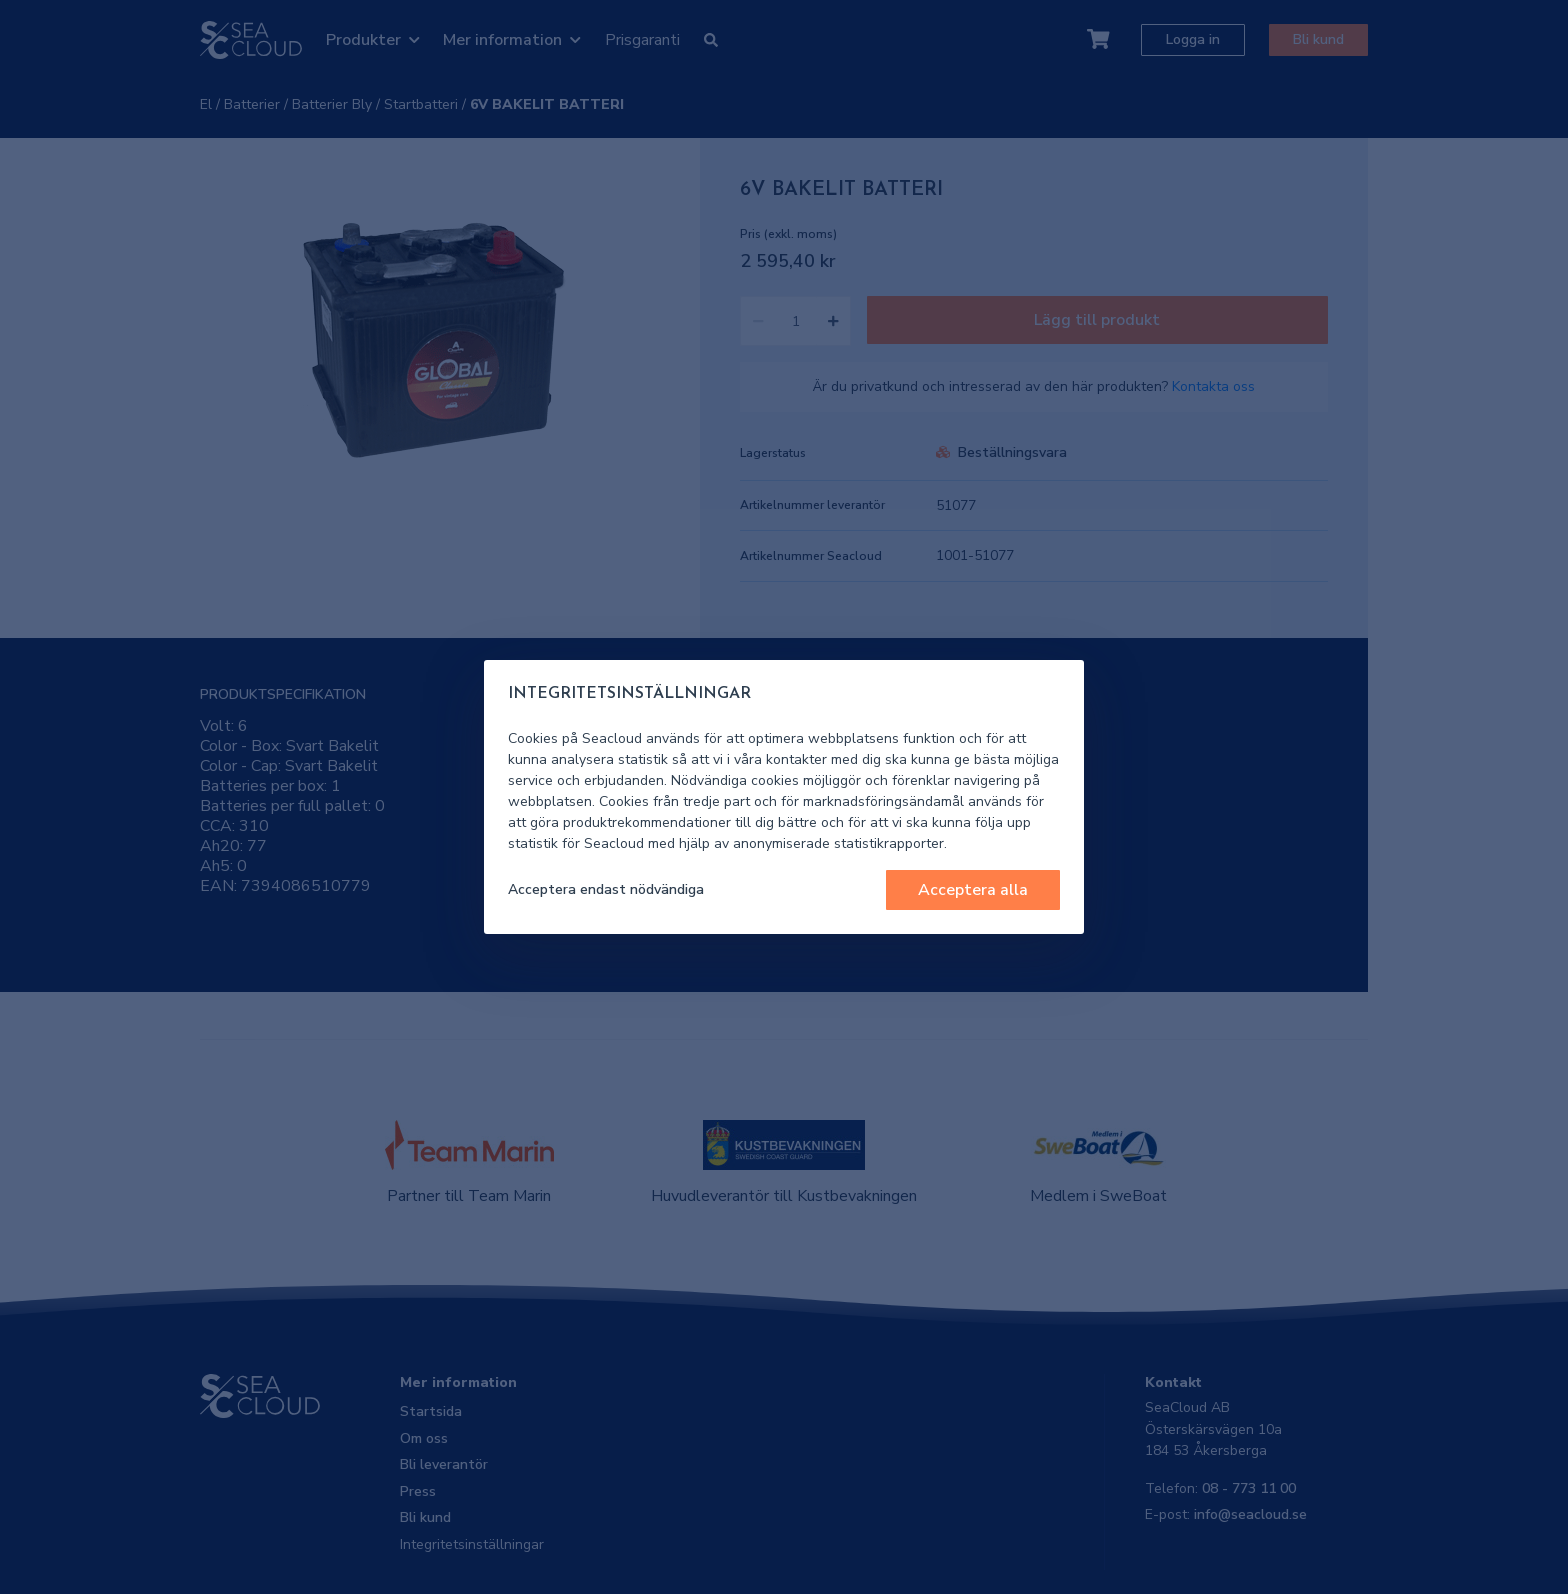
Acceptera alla (973, 890)
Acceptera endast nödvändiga (606, 889)
